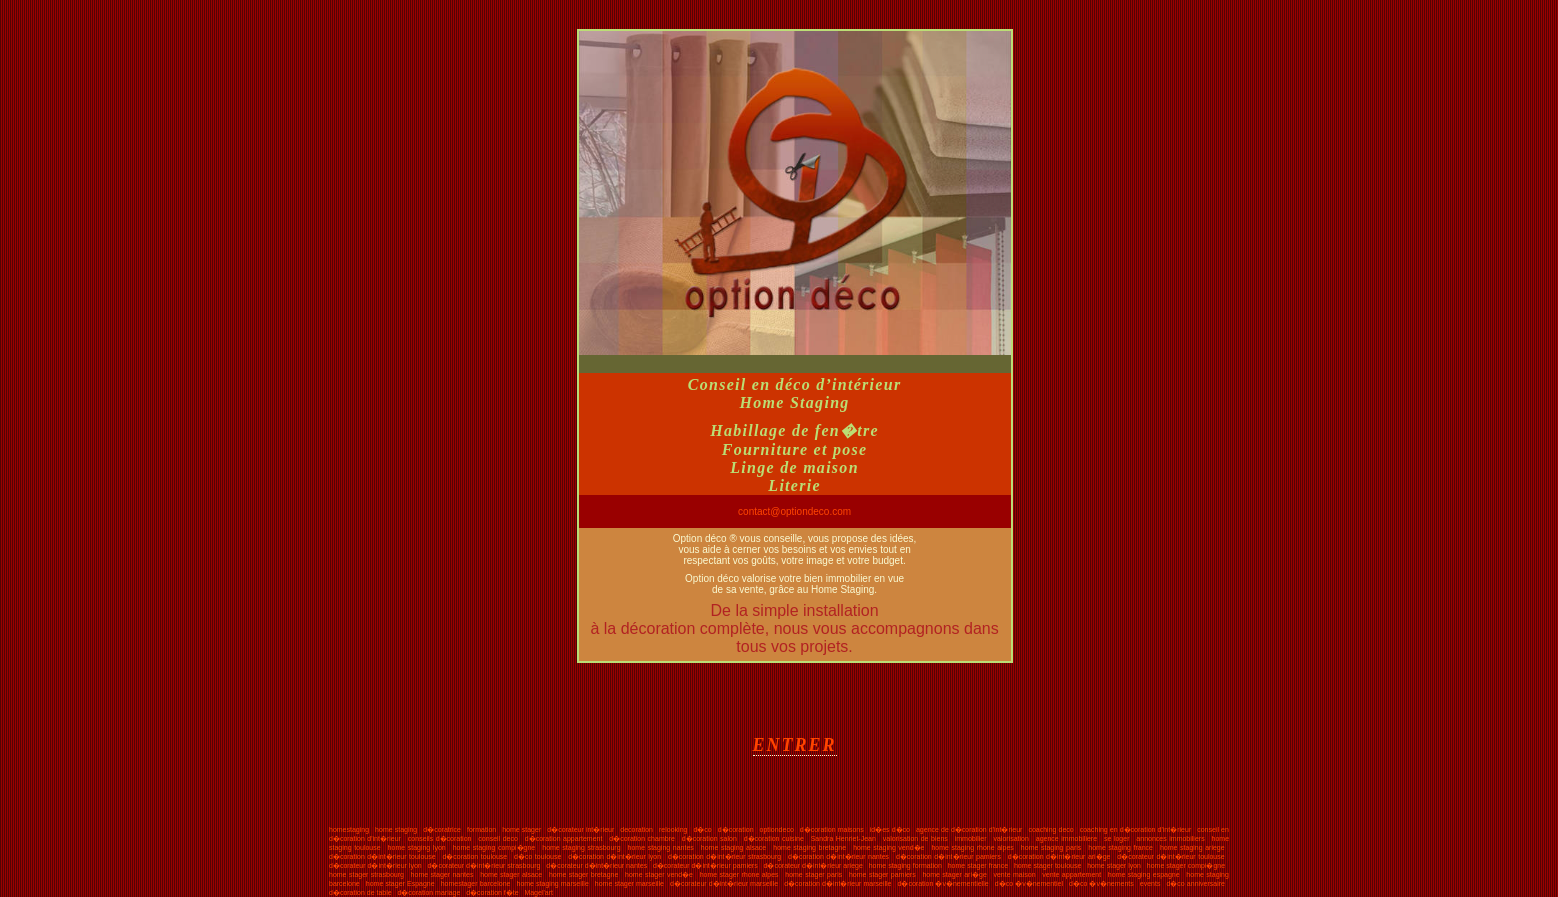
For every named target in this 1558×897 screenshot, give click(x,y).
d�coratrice (442, 829)
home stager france (978, 865)
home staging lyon (417, 847)
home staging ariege (1192, 847)
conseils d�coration (440, 838)
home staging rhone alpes (972, 847)
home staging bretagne (809, 847)
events (1150, 883)
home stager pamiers (882, 874)
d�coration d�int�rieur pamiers (948, 856)
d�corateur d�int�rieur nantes (596, 865)
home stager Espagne (400, 883)
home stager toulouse (1047, 865)
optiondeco (777, 829)
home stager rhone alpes (739, 874)
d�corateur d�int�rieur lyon (375, 865)
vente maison (1014, 874)
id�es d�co (890, 829)
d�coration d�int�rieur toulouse (382, 856)
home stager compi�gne (1186, 865)
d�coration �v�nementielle (943, 883)
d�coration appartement (564, 838)
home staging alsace (733, 847)
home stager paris (813, 874)
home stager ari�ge (954, 874)
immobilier (971, 838)
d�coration (736, 829)
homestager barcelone (476, 883)
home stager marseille (629, 883)
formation (481, 829)
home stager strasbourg (366, 874)
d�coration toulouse (474, 856)
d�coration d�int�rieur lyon (614, 856)
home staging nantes (661, 847)
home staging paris (1051, 847)
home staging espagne (1144, 874)
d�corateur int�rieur (580, 829)
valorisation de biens (915, 838)
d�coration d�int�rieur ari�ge (1059, 856)
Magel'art (538, 892)
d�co (702, 829)
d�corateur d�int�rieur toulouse (1170, 856)
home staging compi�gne (494, 847)
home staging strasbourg (581, 847)
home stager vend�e (659, 874)
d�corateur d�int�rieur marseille (724, 883)
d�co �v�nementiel (1029, 883)
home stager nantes (442, 874)
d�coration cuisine (774, 838)
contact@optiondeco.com (794, 511)
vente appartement (1071, 874)
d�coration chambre (642, 838)
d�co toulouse (537, 856)
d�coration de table (360, 892)
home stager (521, 829)
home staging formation (905, 865)
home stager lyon (1114, 865)
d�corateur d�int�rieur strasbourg (484, 865)
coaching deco (1050, 829)
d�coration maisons (832, 829)
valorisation (1010, 838)
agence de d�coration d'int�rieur (969, 829)
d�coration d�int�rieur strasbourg (724, 856)
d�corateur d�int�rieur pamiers (705, 865)
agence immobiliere (1066, 838)
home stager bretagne (583, 874)
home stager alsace (511, 874)
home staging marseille (552, 883)
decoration (636, 829)
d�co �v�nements (1101, 883)
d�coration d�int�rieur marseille (837, 883)
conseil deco (498, 838)
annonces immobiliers (1170, 838)
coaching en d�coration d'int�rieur (1136, 829)
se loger (1117, 838)
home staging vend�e (888, 847)
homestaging (349, 829)
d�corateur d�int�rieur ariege (813, 865)
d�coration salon (709, 838)
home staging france (1120, 847)
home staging (396, 829)
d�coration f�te (492, 892)
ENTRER (795, 745)
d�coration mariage (428, 892)
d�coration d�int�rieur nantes (838, 856)
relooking (673, 829)
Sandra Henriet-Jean (843, 838)
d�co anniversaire (1195, 883)
